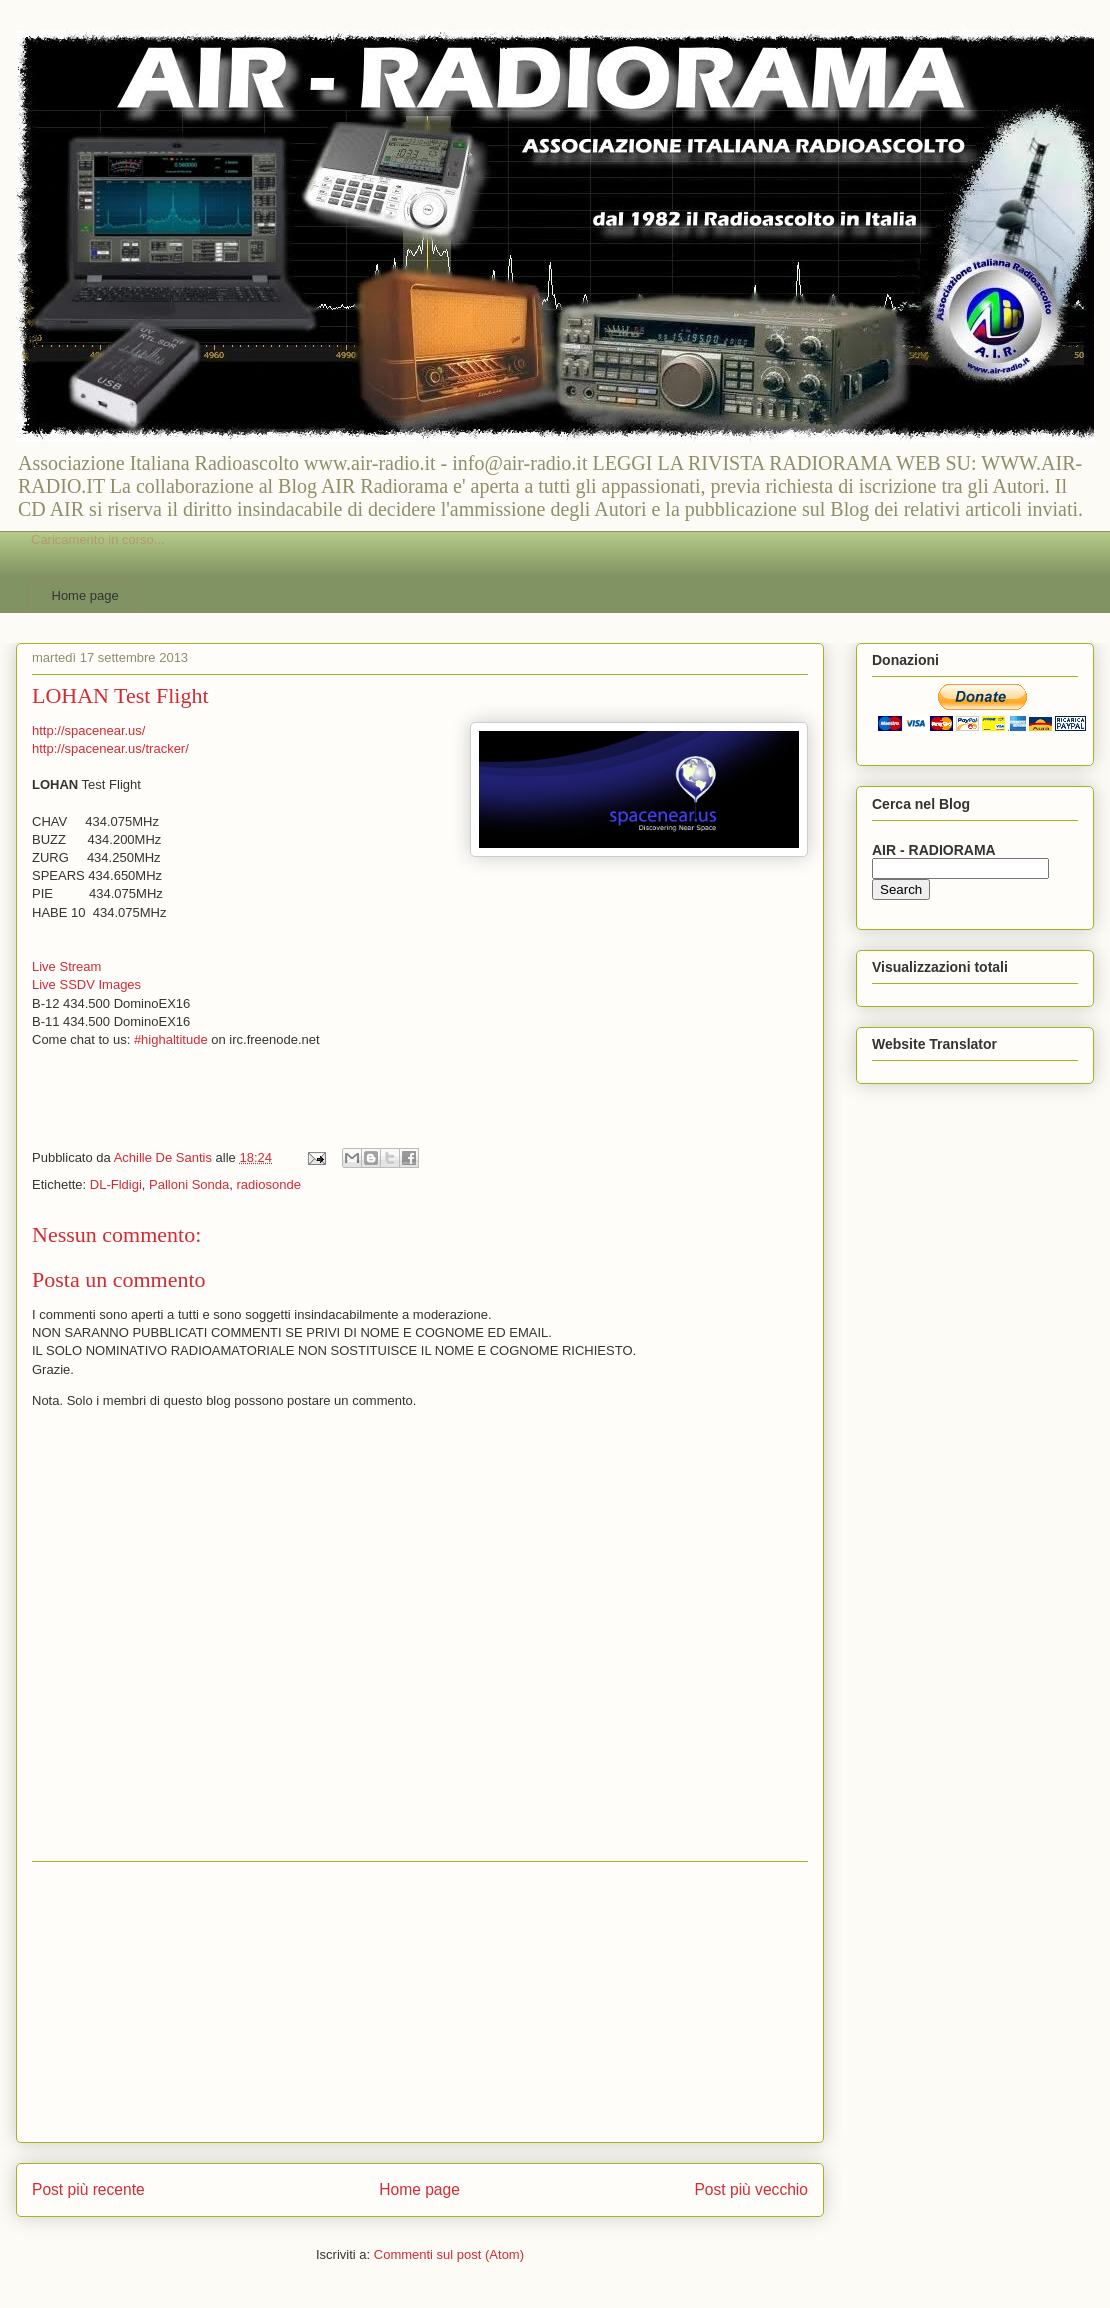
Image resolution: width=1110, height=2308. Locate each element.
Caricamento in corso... (98, 539)
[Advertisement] (420, 2002)
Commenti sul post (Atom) (449, 2254)
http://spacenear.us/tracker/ (110, 748)
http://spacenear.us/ (88, 730)
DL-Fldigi (116, 1184)
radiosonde (269, 1184)
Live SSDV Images (86, 984)
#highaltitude (171, 1039)
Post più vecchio (751, 2189)
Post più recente (88, 2189)
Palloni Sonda (189, 1184)
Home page (85, 595)
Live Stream (66, 966)
